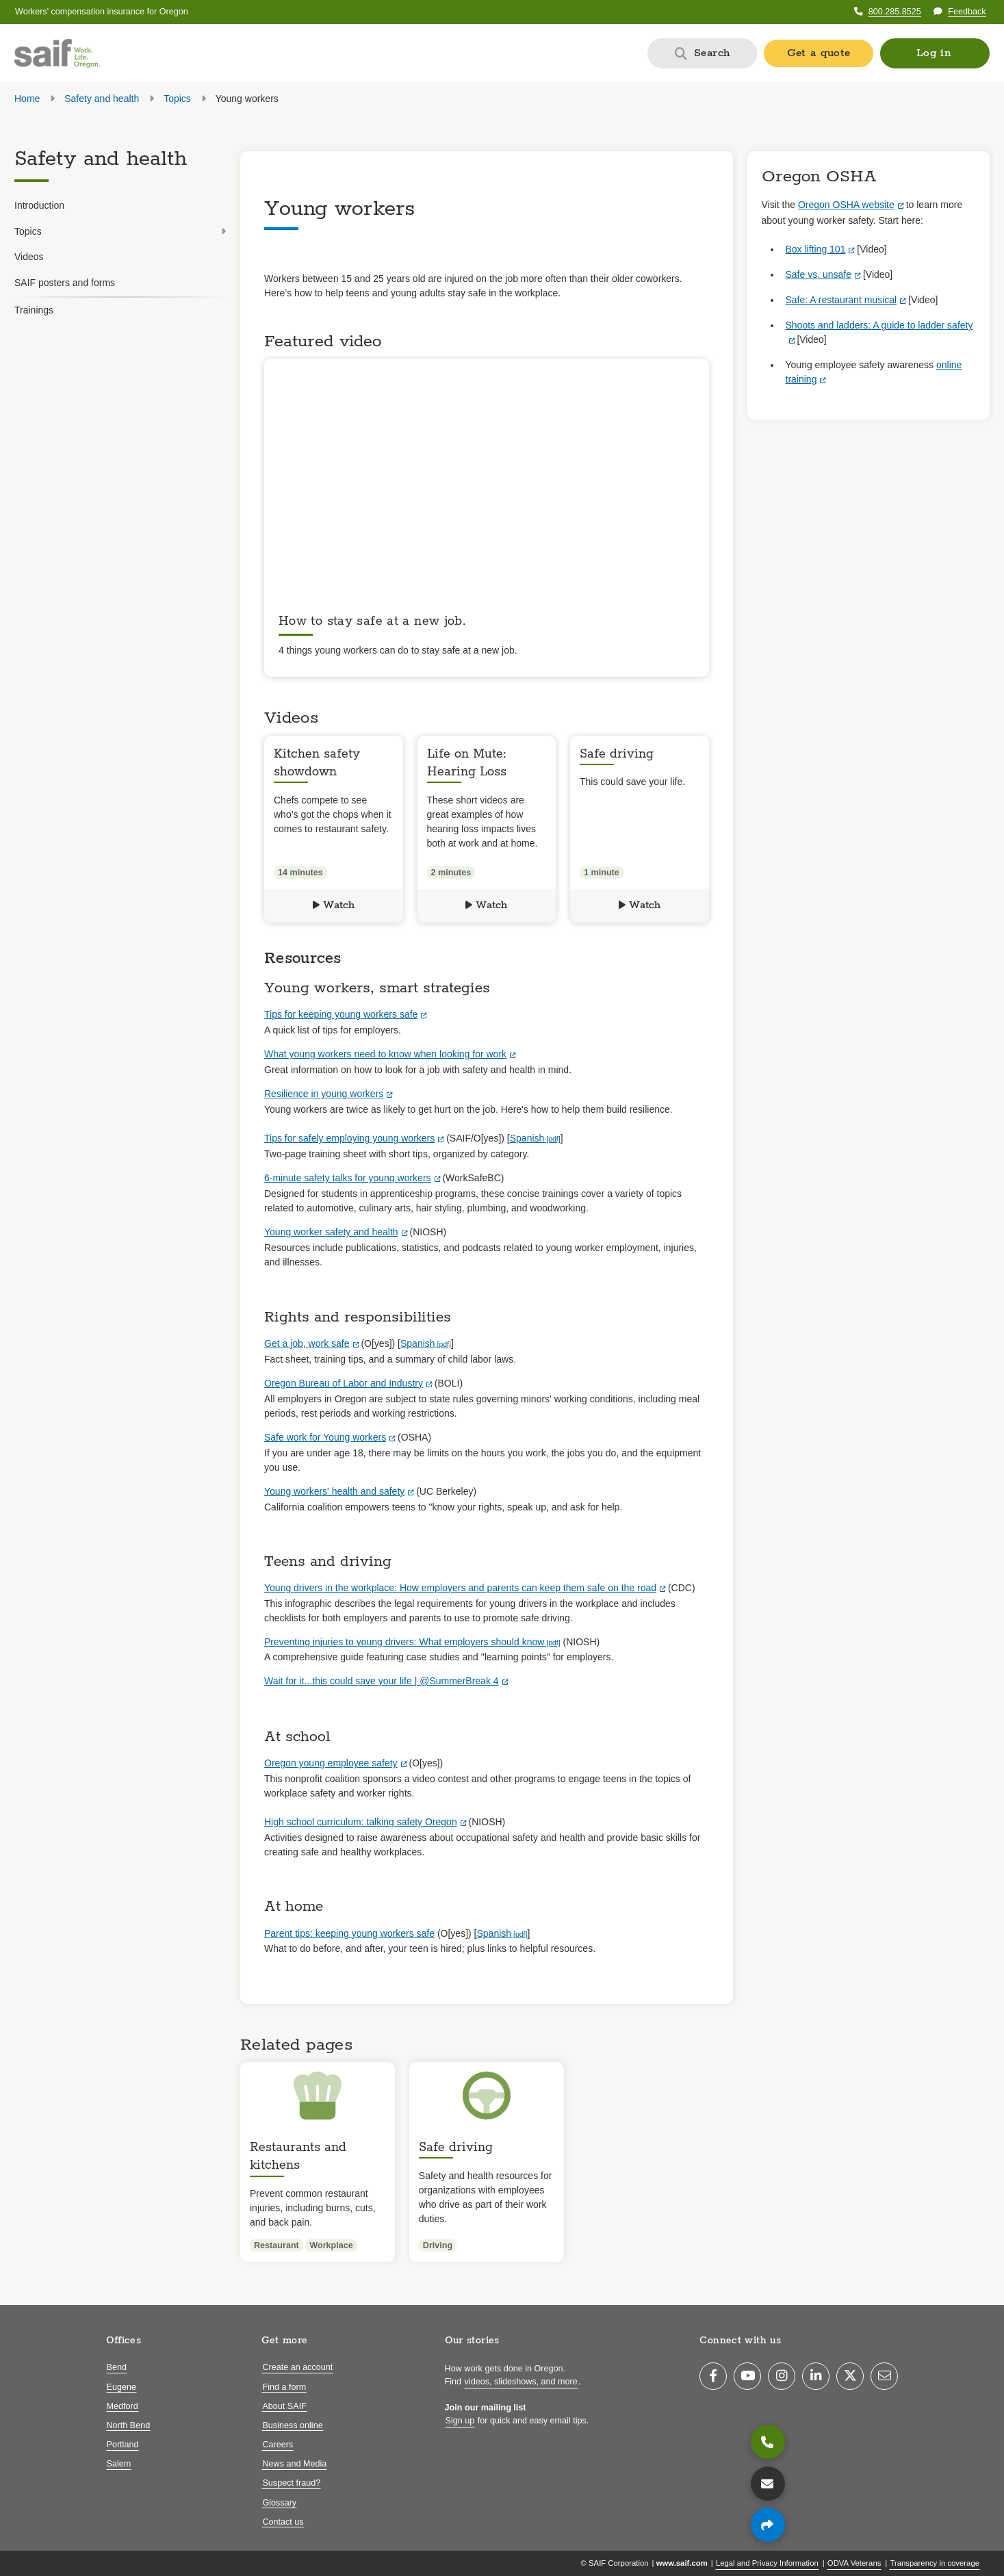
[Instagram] (781, 2376)
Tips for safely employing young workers (349, 1138)
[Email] (884, 2376)
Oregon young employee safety (331, 1762)
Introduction (39, 205)
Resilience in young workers (323, 1093)
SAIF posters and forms (64, 282)
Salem (119, 2464)
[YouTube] (747, 2376)
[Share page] (768, 2525)
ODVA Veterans (854, 2563)
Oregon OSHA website (846, 204)
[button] (935, 53)
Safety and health (101, 98)
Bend (117, 2367)
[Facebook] (713, 2376)
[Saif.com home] (57, 53)
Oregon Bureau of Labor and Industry (343, 1383)
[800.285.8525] (768, 2442)
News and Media (294, 2464)
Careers (277, 2444)
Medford (122, 2406)
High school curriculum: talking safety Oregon (360, 1821)
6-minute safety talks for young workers (347, 1177)
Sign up (460, 2420)
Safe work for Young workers (325, 1437)
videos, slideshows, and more (521, 2381)
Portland (123, 2444)
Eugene (121, 2387)
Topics (177, 98)
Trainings (33, 310)
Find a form (284, 2387)
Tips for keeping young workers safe (340, 1014)
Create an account (297, 2367)
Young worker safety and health (331, 1231)
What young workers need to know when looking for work (385, 1053)
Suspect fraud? (291, 2483)
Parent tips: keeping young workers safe (349, 1933)
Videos (29, 256)
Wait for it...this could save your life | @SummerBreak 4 (381, 1680)
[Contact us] (768, 2483)
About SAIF (284, 2406)
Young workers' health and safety (334, 1491)
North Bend (129, 2425)
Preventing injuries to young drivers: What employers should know (404, 1641)
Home (27, 98)
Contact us (282, 2522)
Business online (292, 2425)
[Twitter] (850, 2376)
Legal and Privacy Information (767, 2563)
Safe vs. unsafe (819, 274)
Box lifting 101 (816, 249)
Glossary (279, 2503)
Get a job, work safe (307, 1343)
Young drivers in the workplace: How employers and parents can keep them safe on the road (460, 1587)
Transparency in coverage (934, 2563)
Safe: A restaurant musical (841, 299)
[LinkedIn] (815, 2376)
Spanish (527, 1138)
